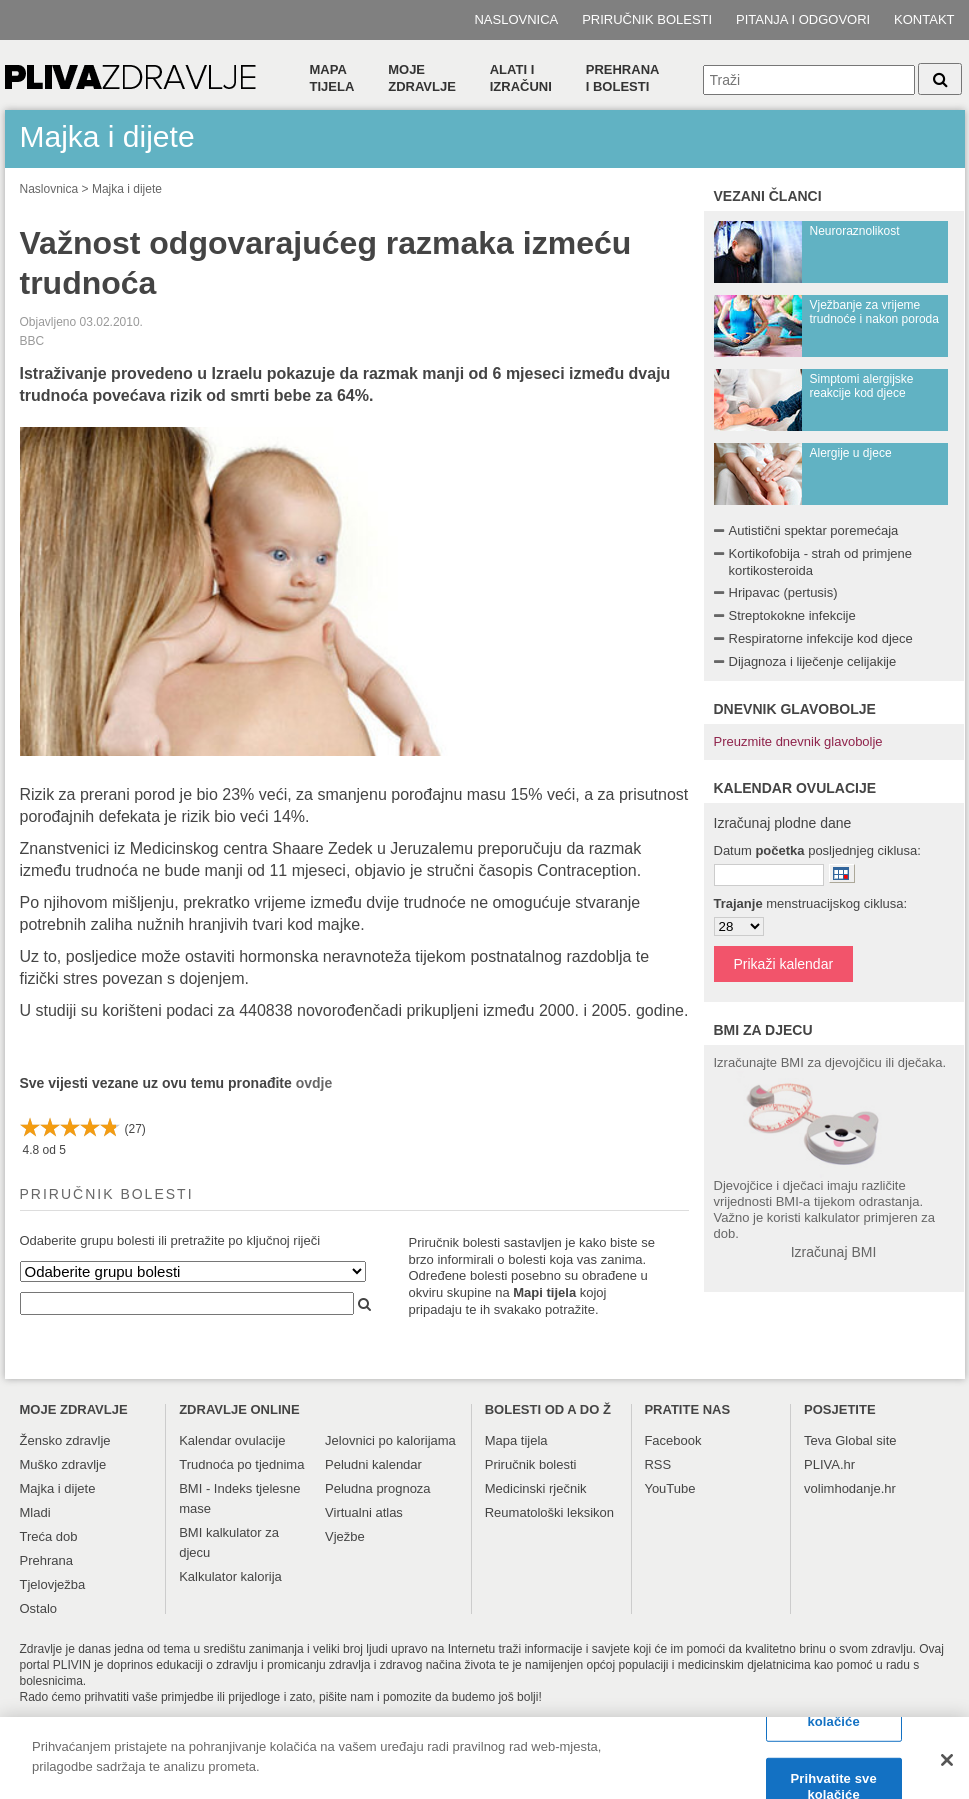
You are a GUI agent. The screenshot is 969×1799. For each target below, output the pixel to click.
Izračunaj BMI (834, 1252)
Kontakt (924, 19)
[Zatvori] (947, 1770)
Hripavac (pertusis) (783, 592)
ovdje (314, 1083)
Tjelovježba (53, 1584)
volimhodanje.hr (850, 1488)
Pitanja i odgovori (803, 19)
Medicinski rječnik (536, 1488)
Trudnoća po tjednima (241, 1464)
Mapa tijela (332, 78)
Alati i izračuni (521, 78)
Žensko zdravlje (65, 1440)
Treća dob (49, 1536)
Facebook (672, 1440)
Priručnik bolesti (647, 19)
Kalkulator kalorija (230, 1576)
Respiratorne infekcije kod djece (821, 638)
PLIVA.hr (829, 1464)
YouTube (669, 1488)
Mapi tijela (544, 1292)
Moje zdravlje (422, 78)
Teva (817, 1440)
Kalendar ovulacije (232, 1440)
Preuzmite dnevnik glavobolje (798, 741)
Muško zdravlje (63, 1464)
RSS (657, 1464)
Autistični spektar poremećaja (814, 530)
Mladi (35, 1512)
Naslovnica (516, 19)
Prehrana (46, 1560)
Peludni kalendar (373, 1464)
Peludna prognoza (378, 1488)
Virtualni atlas (364, 1512)
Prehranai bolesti (623, 78)
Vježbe (345, 1536)
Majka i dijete (127, 189)
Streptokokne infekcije (792, 615)
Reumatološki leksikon (549, 1512)
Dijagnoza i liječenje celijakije (813, 661)
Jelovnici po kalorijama (390, 1440)
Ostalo (39, 1608)
